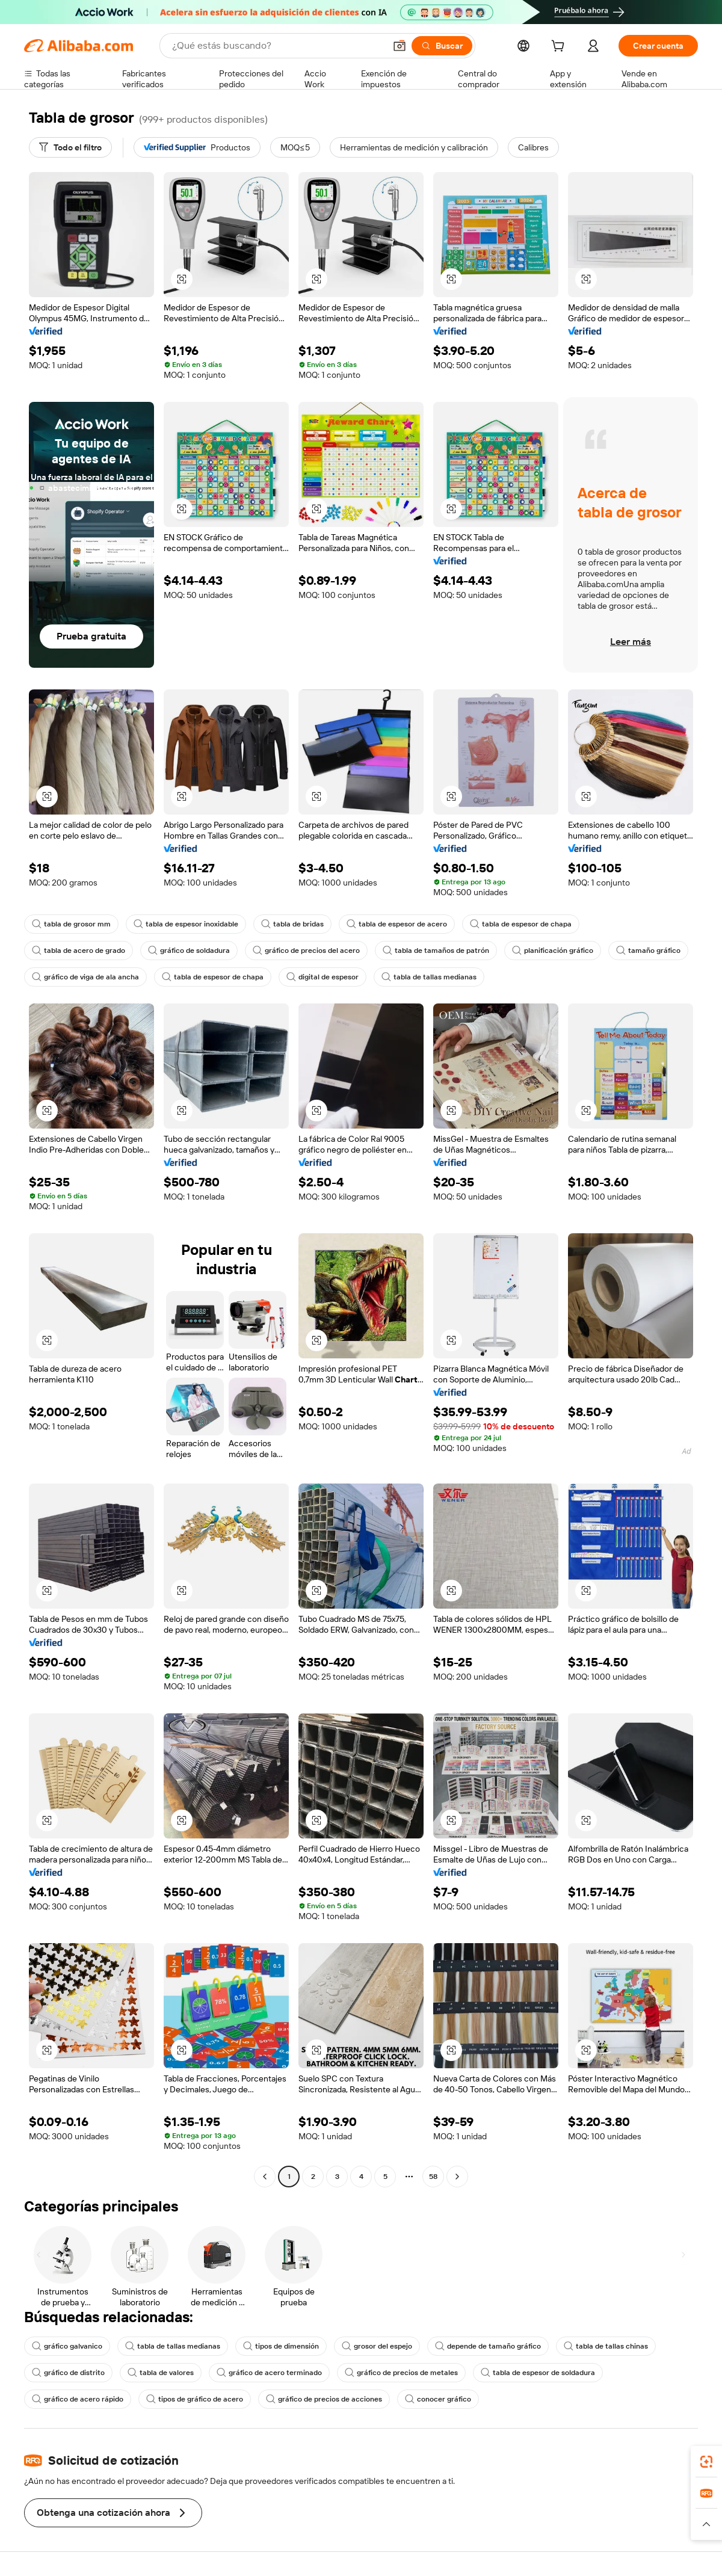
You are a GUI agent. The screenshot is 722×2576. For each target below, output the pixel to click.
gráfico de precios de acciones (324, 2399)
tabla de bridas (292, 924)
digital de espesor (322, 977)
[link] (706, 2461)
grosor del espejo (377, 2346)
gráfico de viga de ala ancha (85, 977)
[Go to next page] (457, 2176)
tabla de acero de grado (78, 950)
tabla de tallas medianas (429, 977)
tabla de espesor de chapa (521, 924)
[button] (399, 46)
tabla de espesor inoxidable (186, 924)
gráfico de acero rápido (77, 2399)
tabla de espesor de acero (397, 924)
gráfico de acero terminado (269, 2372)
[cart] (560, 47)
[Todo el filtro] (70, 147)
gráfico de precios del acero (306, 950)
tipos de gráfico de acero (194, 2399)
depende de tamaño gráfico (488, 2346)
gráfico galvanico (67, 2346)
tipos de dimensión (281, 2346)
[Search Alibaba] (277, 45)
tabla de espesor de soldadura (538, 2372)
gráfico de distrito (68, 2372)
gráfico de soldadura (189, 950)
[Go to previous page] (265, 2176)
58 (433, 2176)
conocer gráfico (438, 2399)
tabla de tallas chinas (606, 2346)
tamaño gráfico (648, 950)
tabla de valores (161, 2372)
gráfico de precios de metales (401, 2372)
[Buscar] (442, 45)
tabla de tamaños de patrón (436, 950)
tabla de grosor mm (71, 924)
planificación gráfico (552, 950)
